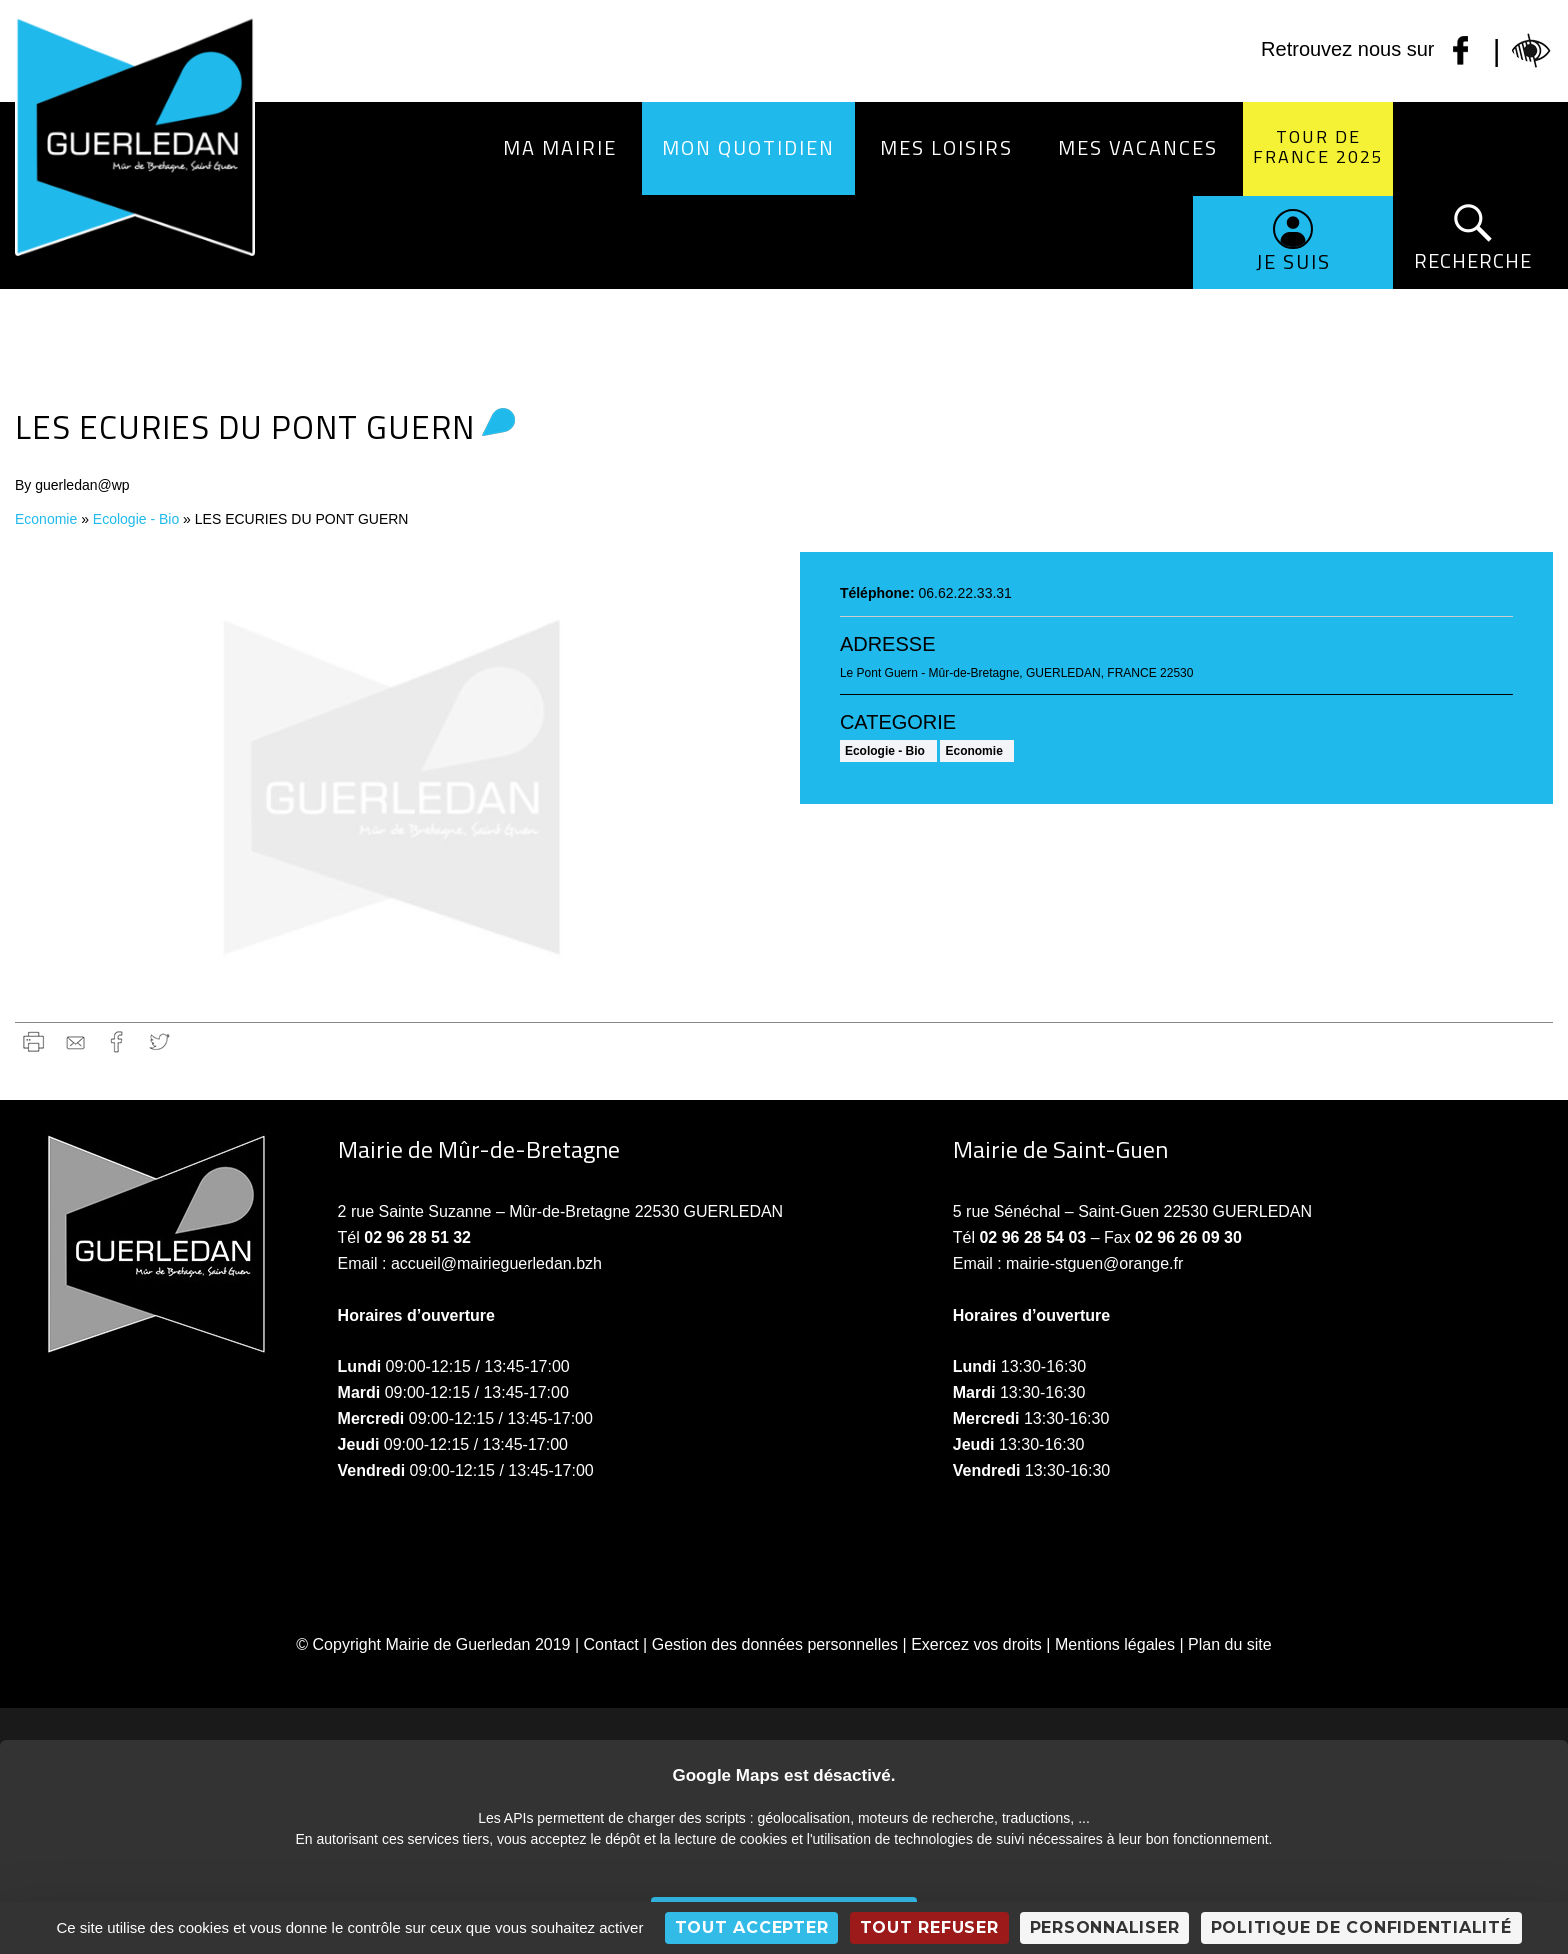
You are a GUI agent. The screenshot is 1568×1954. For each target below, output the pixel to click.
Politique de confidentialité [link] (1361, 1927)
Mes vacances (1138, 147)
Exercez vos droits (976, 1644)
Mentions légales (1115, 1644)
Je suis (1293, 261)
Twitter (159, 1041)
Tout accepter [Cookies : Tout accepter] (752, 1927)
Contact (611, 1644)
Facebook (117, 1041)
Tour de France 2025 (1318, 146)
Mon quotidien (748, 147)
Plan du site (1230, 1644)
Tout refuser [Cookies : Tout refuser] (929, 1927)
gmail (75, 1041)
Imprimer (33, 1041)
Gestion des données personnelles (775, 1644)
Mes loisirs (946, 147)
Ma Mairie (560, 147)
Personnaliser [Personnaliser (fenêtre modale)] (1105, 1927)
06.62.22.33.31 (964, 593)
